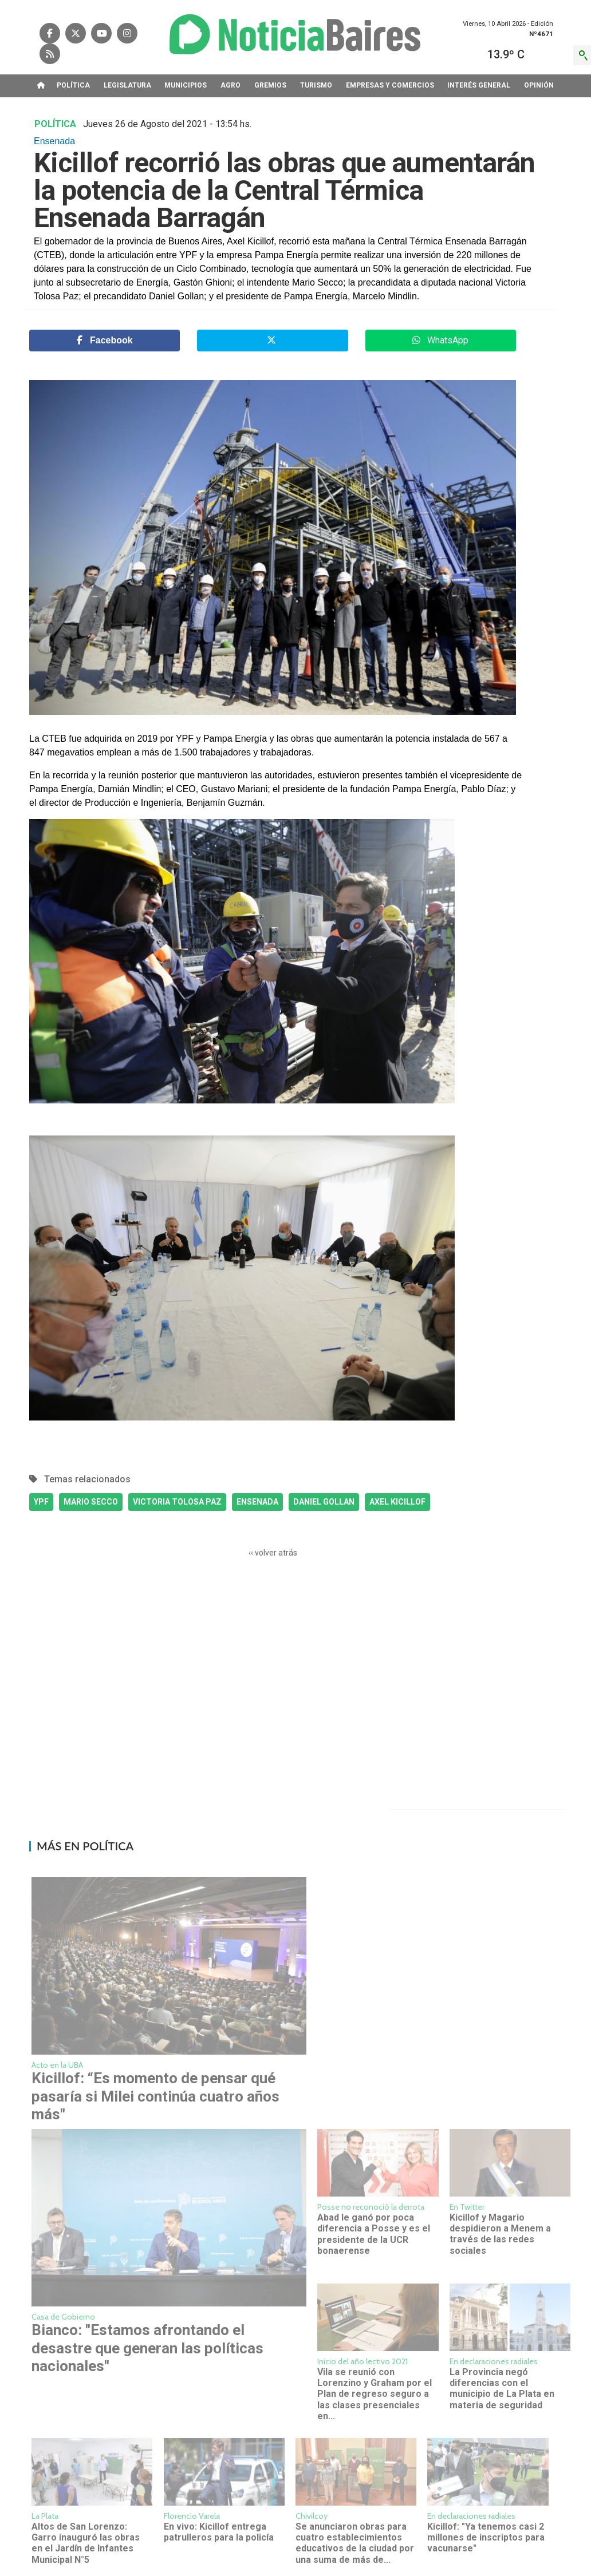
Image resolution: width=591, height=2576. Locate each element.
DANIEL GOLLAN (323, 1501)
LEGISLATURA (127, 85)
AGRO (230, 85)
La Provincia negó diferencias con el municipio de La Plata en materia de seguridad (502, 2389)
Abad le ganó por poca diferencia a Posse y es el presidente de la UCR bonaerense (373, 2234)
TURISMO (316, 85)
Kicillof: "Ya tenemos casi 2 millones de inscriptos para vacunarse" (486, 2537)
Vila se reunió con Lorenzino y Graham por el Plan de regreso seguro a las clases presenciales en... (374, 2394)
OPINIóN (539, 85)
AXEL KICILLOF (397, 1501)
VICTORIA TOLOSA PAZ (177, 1501)
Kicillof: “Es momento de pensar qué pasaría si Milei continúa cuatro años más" (155, 2095)
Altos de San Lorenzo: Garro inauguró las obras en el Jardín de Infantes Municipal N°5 (85, 2543)
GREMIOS (270, 85)
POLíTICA (73, 85)
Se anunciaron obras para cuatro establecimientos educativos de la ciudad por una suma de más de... (355, 2543)
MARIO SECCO (91, 1501)
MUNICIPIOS (185, 85)
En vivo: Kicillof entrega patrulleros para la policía (219, 2532)
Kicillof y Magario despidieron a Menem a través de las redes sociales (500, 2234)
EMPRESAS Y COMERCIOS (390, 85)
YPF (41, 1501)
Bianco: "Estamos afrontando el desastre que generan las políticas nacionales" (147, 2347)
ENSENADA (257, 1501)
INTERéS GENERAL (478, 85)
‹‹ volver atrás (273, 1552)
